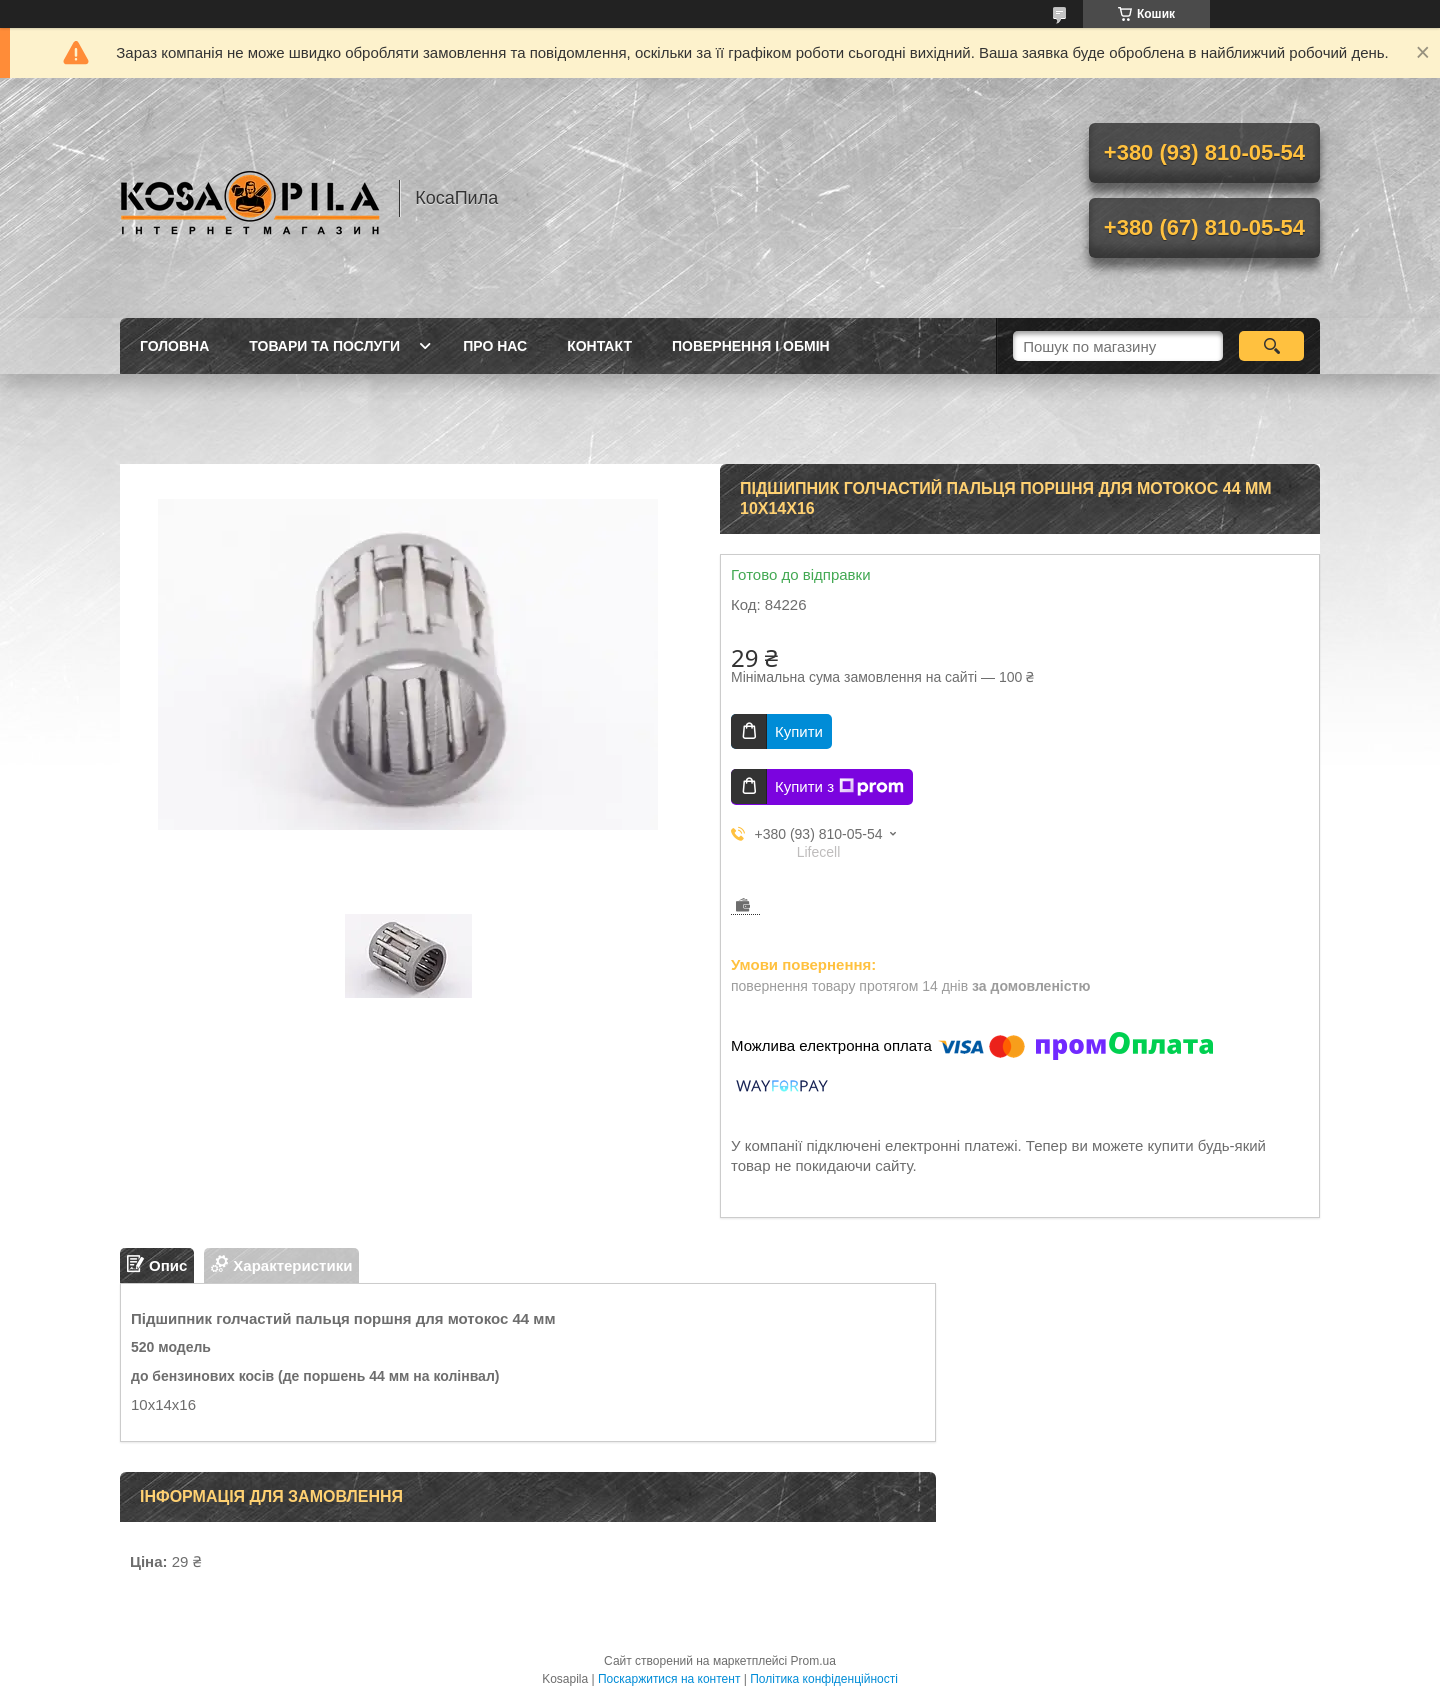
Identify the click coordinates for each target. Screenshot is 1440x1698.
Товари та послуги (324, 346)
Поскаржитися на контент (669, 1679)
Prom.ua (813, 1661)
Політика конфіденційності (824, 1679)
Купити (799, 731)
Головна (174, 346)
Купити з (839, 787)
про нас (495, 346)
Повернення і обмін (751, 346)
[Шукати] (1271, 346)
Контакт (599, 346)
